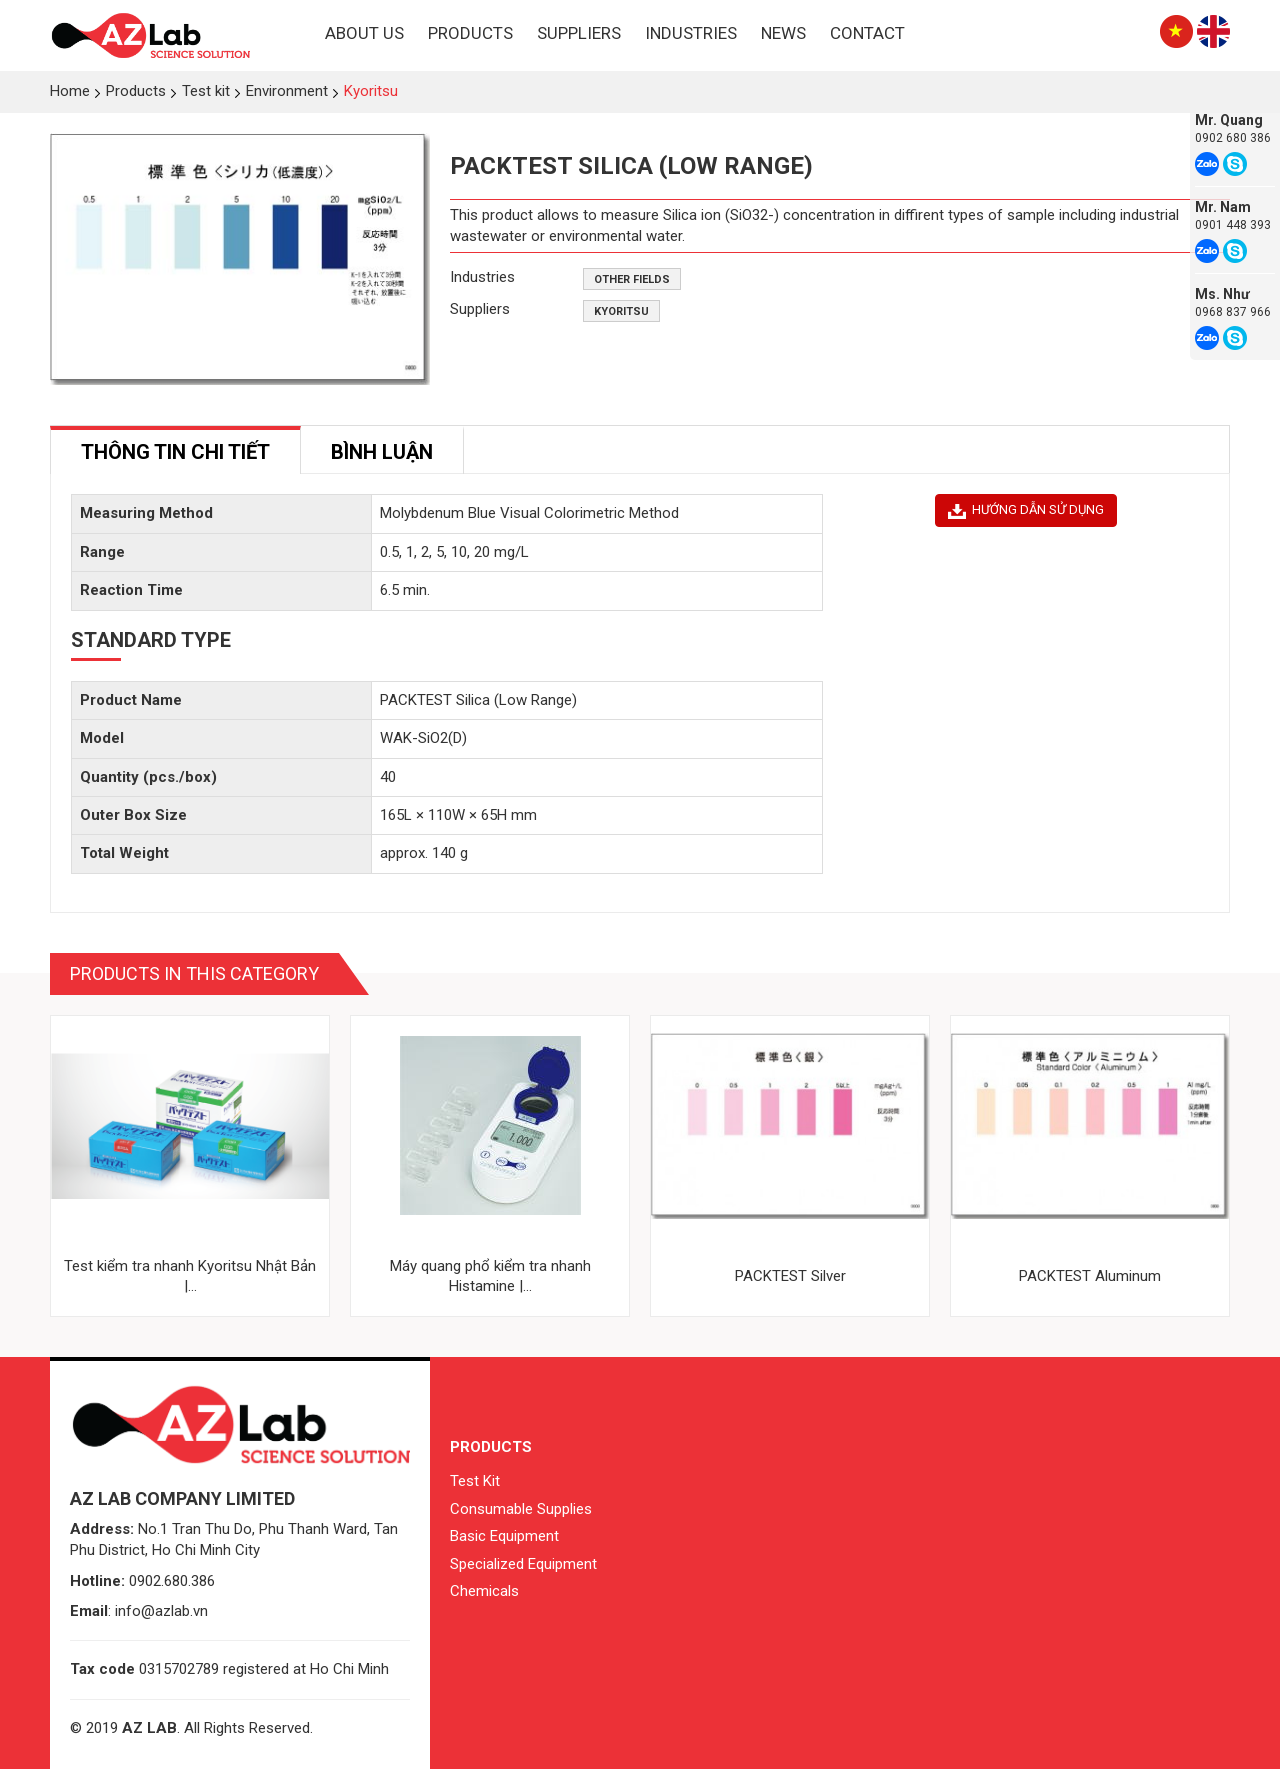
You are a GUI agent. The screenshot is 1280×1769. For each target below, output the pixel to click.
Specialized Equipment (523, 1564)
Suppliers (579, 33)
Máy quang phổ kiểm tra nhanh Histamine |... (490, 1276)
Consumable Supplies (521, 1509)
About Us (364, 33)
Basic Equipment (504, 1536)
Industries (691, 33)
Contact (867, 33)
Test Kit (475, 1481)
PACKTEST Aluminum (1090, 1276)
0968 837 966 (1233, 312)
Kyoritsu (621, 311)
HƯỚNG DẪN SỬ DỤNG (1026, 510)
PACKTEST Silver (790, 1276)
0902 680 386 (1233, 138)
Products (470, 33)
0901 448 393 (1233, 225)
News (783, 33)
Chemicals (484, 1591)
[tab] (175, 450)
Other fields (632, 279)
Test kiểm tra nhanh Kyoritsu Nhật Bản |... (190, 1276)
